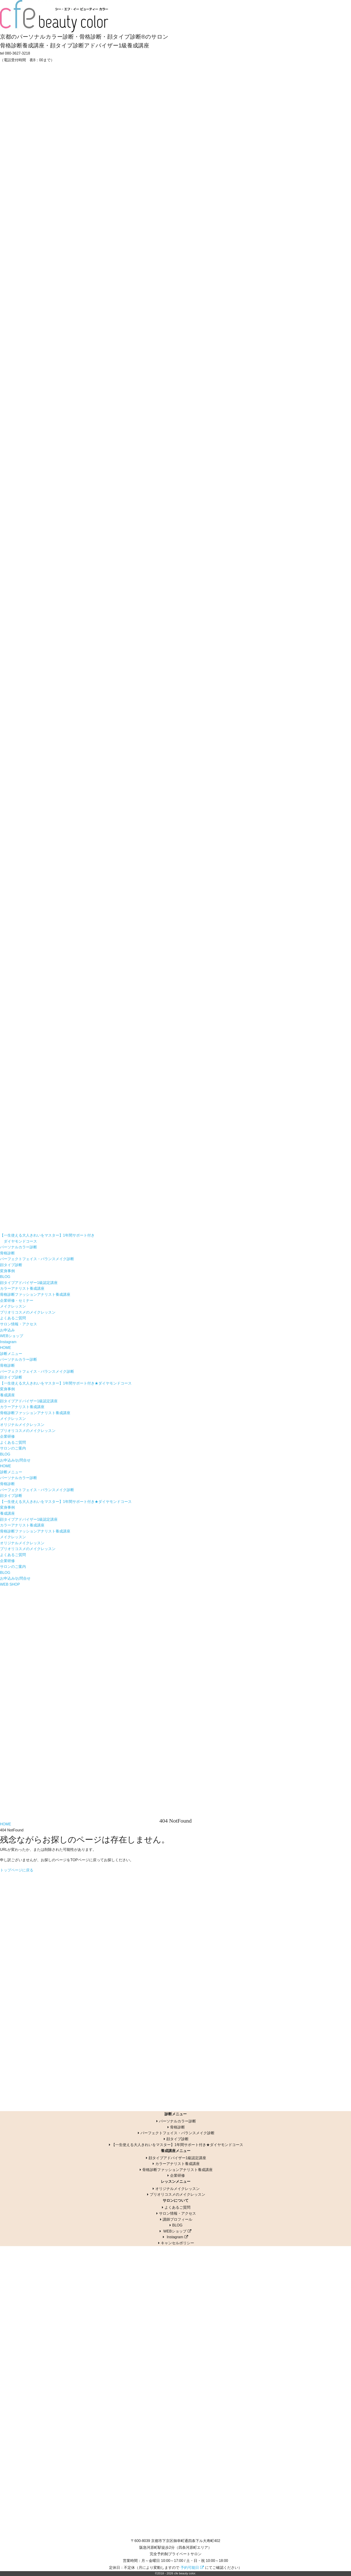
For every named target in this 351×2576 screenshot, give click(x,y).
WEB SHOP (10, 1584)
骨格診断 (7, 1253)
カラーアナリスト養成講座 (22, 1288)
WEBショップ (11, 1336)
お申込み (7, 1330)
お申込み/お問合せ (15, 1460)
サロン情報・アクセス (18, 1324)
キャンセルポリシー (177, 2243)
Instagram (8, 1342)
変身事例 (7, 1271)
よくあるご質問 (13, 1318)
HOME (5, 1348)
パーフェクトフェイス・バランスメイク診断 (37, 1259)
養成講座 (7, 1395)
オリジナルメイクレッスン (22, 1425)
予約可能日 (189, 2568)
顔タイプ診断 (11, 1265)
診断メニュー (11, 1354)
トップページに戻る (16, 1870)
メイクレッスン (13, 1306)
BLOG (5, 1277)
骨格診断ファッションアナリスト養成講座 (35, 1294)
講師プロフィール (177, 2219)
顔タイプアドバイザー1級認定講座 (29, 1283)
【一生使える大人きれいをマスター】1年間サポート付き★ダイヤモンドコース (66, 1383)
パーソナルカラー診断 (18, 1247)
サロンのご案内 (13, 1448)
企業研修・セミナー (16, 1300)
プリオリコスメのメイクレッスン (28, 1312)
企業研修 (7, 1436)
